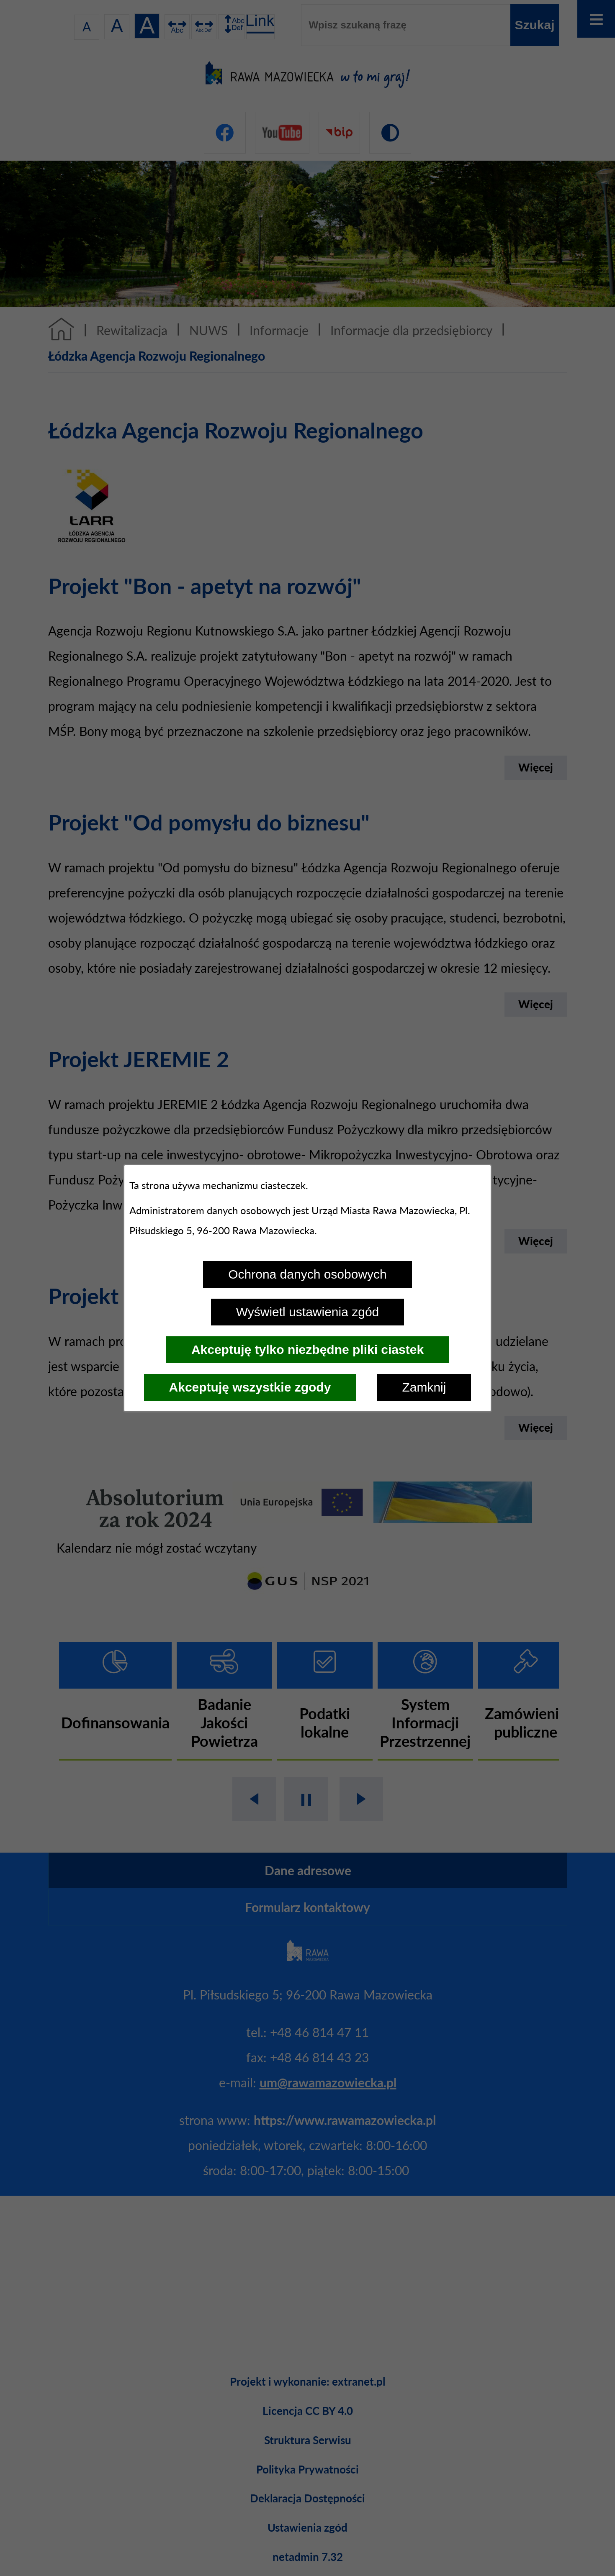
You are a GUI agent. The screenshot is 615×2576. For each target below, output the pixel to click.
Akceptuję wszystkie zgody (250, 1387)
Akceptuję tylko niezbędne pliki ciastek (307, 1349)
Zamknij (424, 1387)
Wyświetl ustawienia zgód (307, 1312)
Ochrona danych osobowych (307, 1274)
